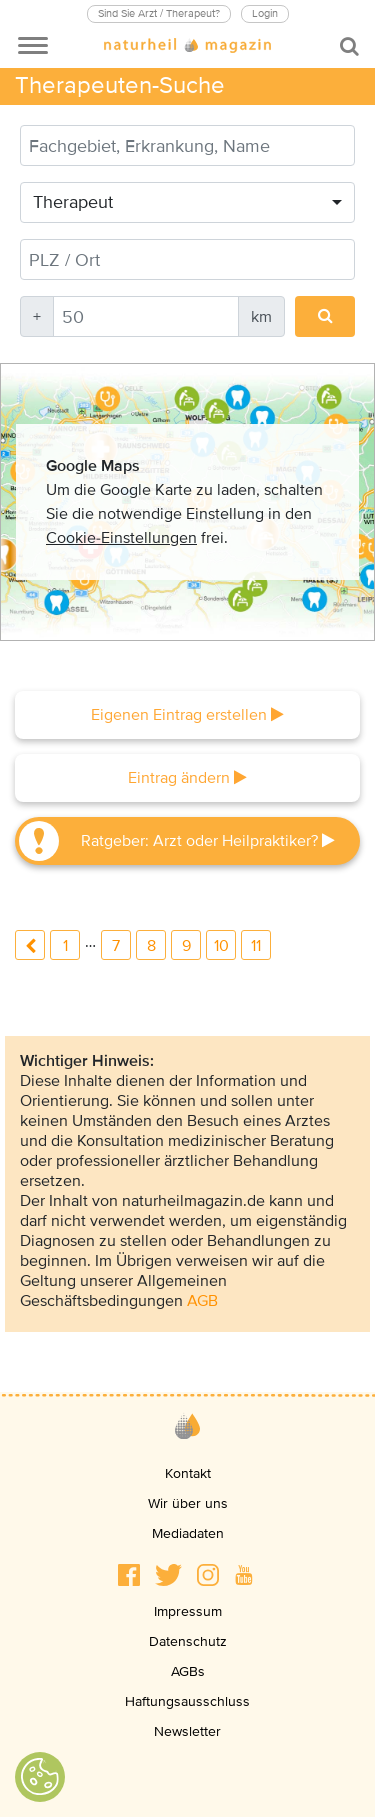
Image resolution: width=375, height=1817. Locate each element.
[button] (129, 1575)
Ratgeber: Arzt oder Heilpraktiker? (208, 841)
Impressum (188, 1611)
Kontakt (188, 1473)
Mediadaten (188, 1533)
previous (30, 945)
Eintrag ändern (187, 778)
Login (265, 13)
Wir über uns (188, 1503)
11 (256, 946)
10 (221, 946)
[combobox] (187, 202)
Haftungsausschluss (187, 1701)
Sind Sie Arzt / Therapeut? (159, 13)
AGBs (188, 1671)
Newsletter (187, 1731)
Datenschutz (188, 1641)
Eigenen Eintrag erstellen (187, 715)
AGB (202, 1301)
